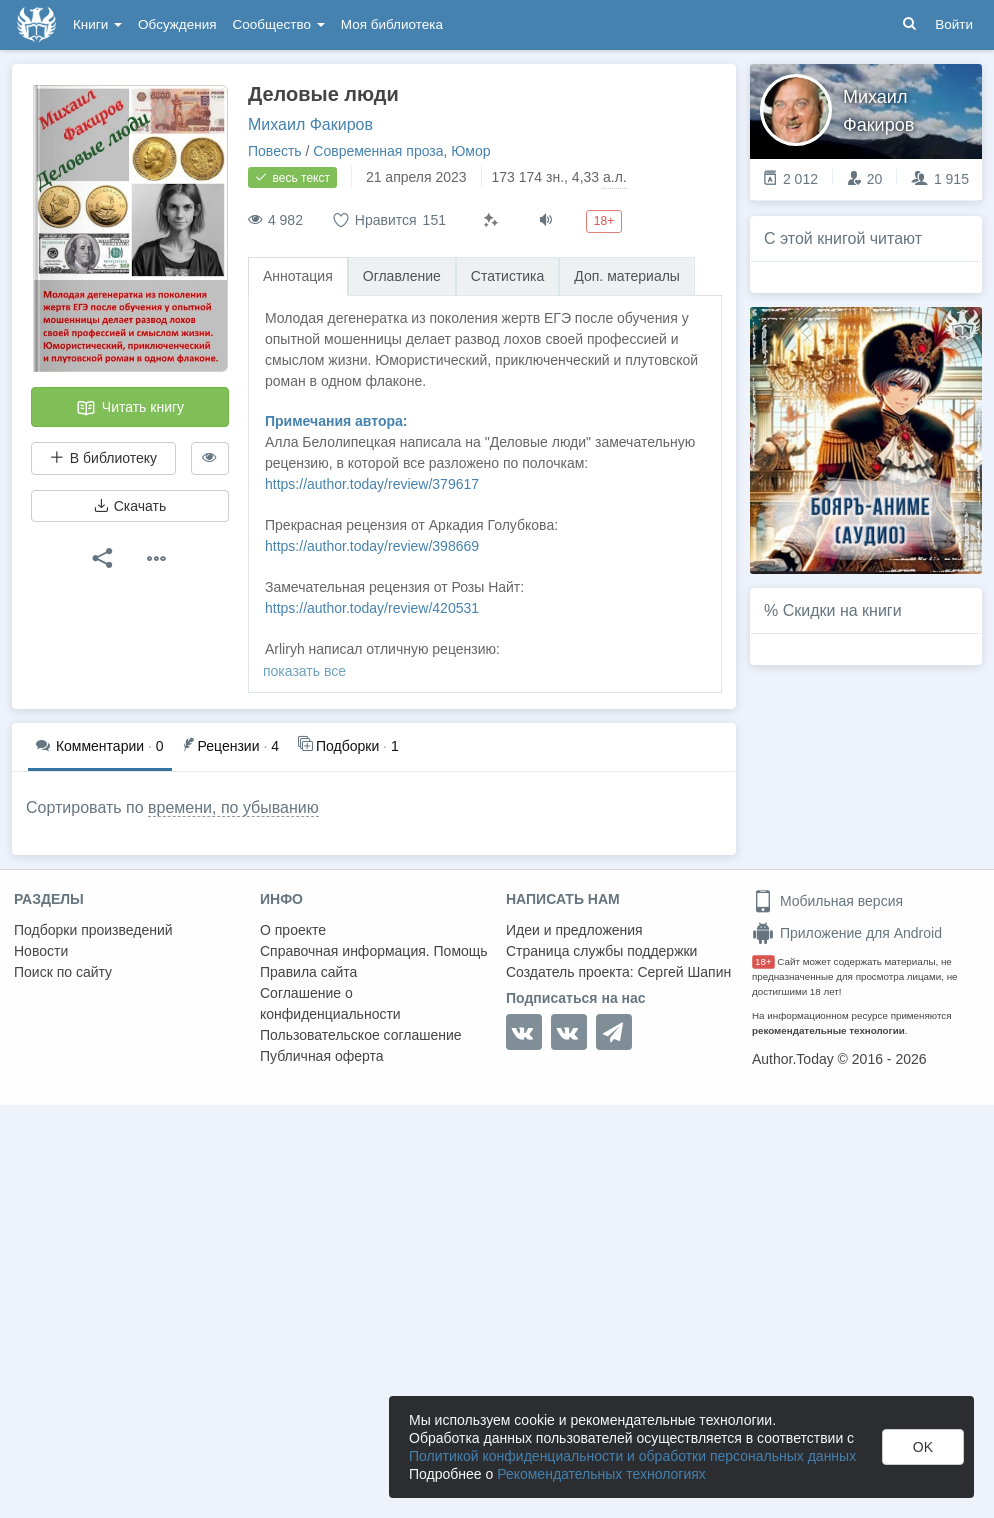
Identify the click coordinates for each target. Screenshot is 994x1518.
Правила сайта (308, 972)
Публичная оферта (322, 1056)
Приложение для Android (847, 933)
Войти (954, 24)
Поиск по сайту (63, 972)
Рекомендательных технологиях (601, 1474)
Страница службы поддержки (601, 951)
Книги (97, 24)
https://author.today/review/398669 (372, 546)
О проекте (293, 930)
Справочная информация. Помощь (374, 951)
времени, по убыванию (233, 807)
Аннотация (298, 276)
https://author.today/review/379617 (372, 484)
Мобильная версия (827, 901)
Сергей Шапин (684, 972)
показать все (304, 671)
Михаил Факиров (310, 124)
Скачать (130, 506)
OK (923, 1447)
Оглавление (402, 276)
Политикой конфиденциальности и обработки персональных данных (632, 1456)
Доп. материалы (627, 276)
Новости (41, 951)
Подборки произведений (93, 930)
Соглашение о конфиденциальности (330, 1003)
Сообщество (279, 24)
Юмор (470, 151)
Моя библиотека (392, 24)
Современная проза (378, 151)
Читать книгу (130, 408)
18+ (763, 961)
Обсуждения (177, 24)
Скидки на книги (842, 610)
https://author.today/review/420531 (372, 608)
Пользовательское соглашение (361, 1035)
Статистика (508, 276)
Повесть (275, 151)
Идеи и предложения (574, 930)
